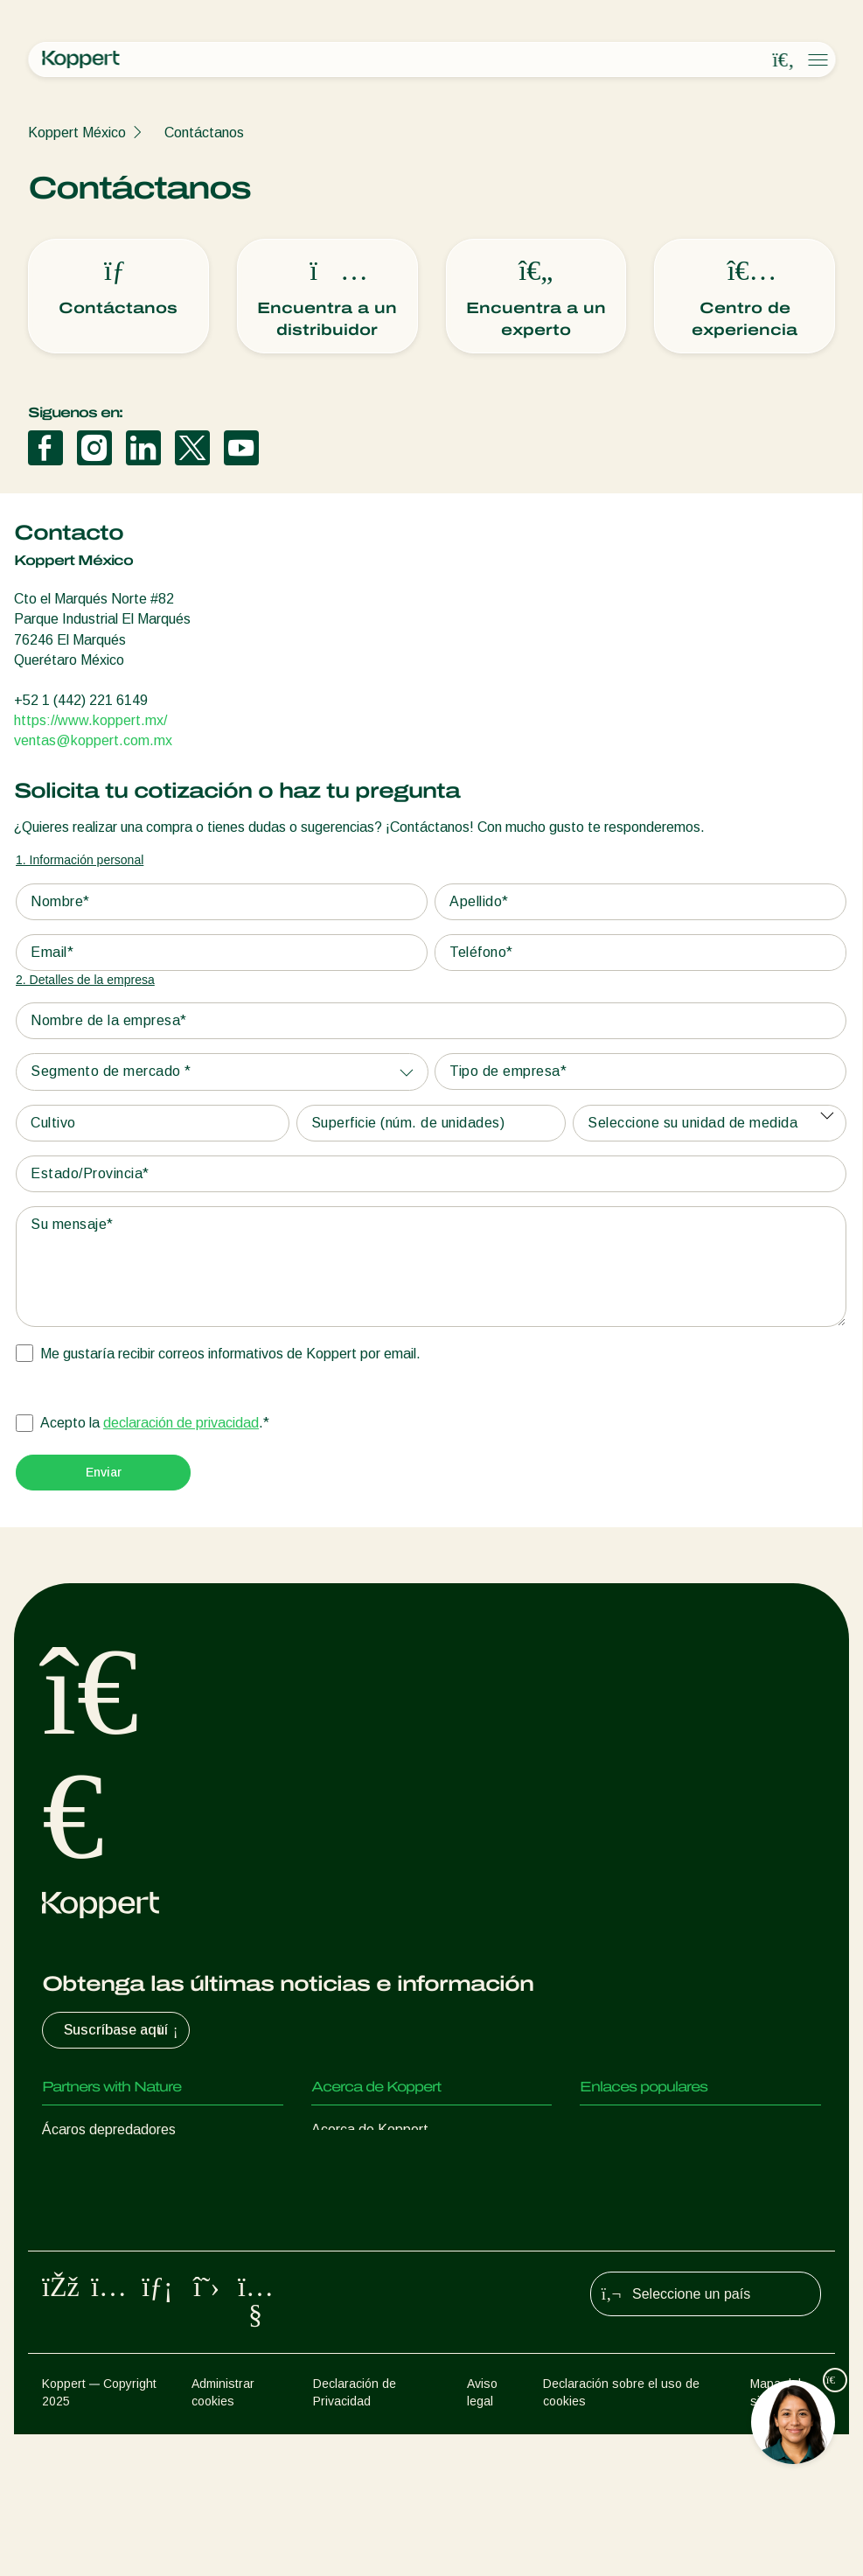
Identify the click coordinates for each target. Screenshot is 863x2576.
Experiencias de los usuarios (666, 2129)
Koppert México (77, 132)
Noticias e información (379, 2164)
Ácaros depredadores (109, 2129)
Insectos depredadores (113, 2164)
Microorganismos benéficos (125, 2269)
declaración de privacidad (181, 1422)
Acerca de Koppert (369, 2129)
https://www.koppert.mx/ (90, 720)
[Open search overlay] (783, 60)
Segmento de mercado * (111, 1071)
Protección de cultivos (109, 2304)
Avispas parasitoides (106, 2199)
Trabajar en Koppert (373, 2199)
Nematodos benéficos (110, 2234)
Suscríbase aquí (123, 2030)
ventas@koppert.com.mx (93, 740)
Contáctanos (204, 132)
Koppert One (619, 2164)
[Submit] (103, 1472)
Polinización (78, 2339)
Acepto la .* (154, 1423)
